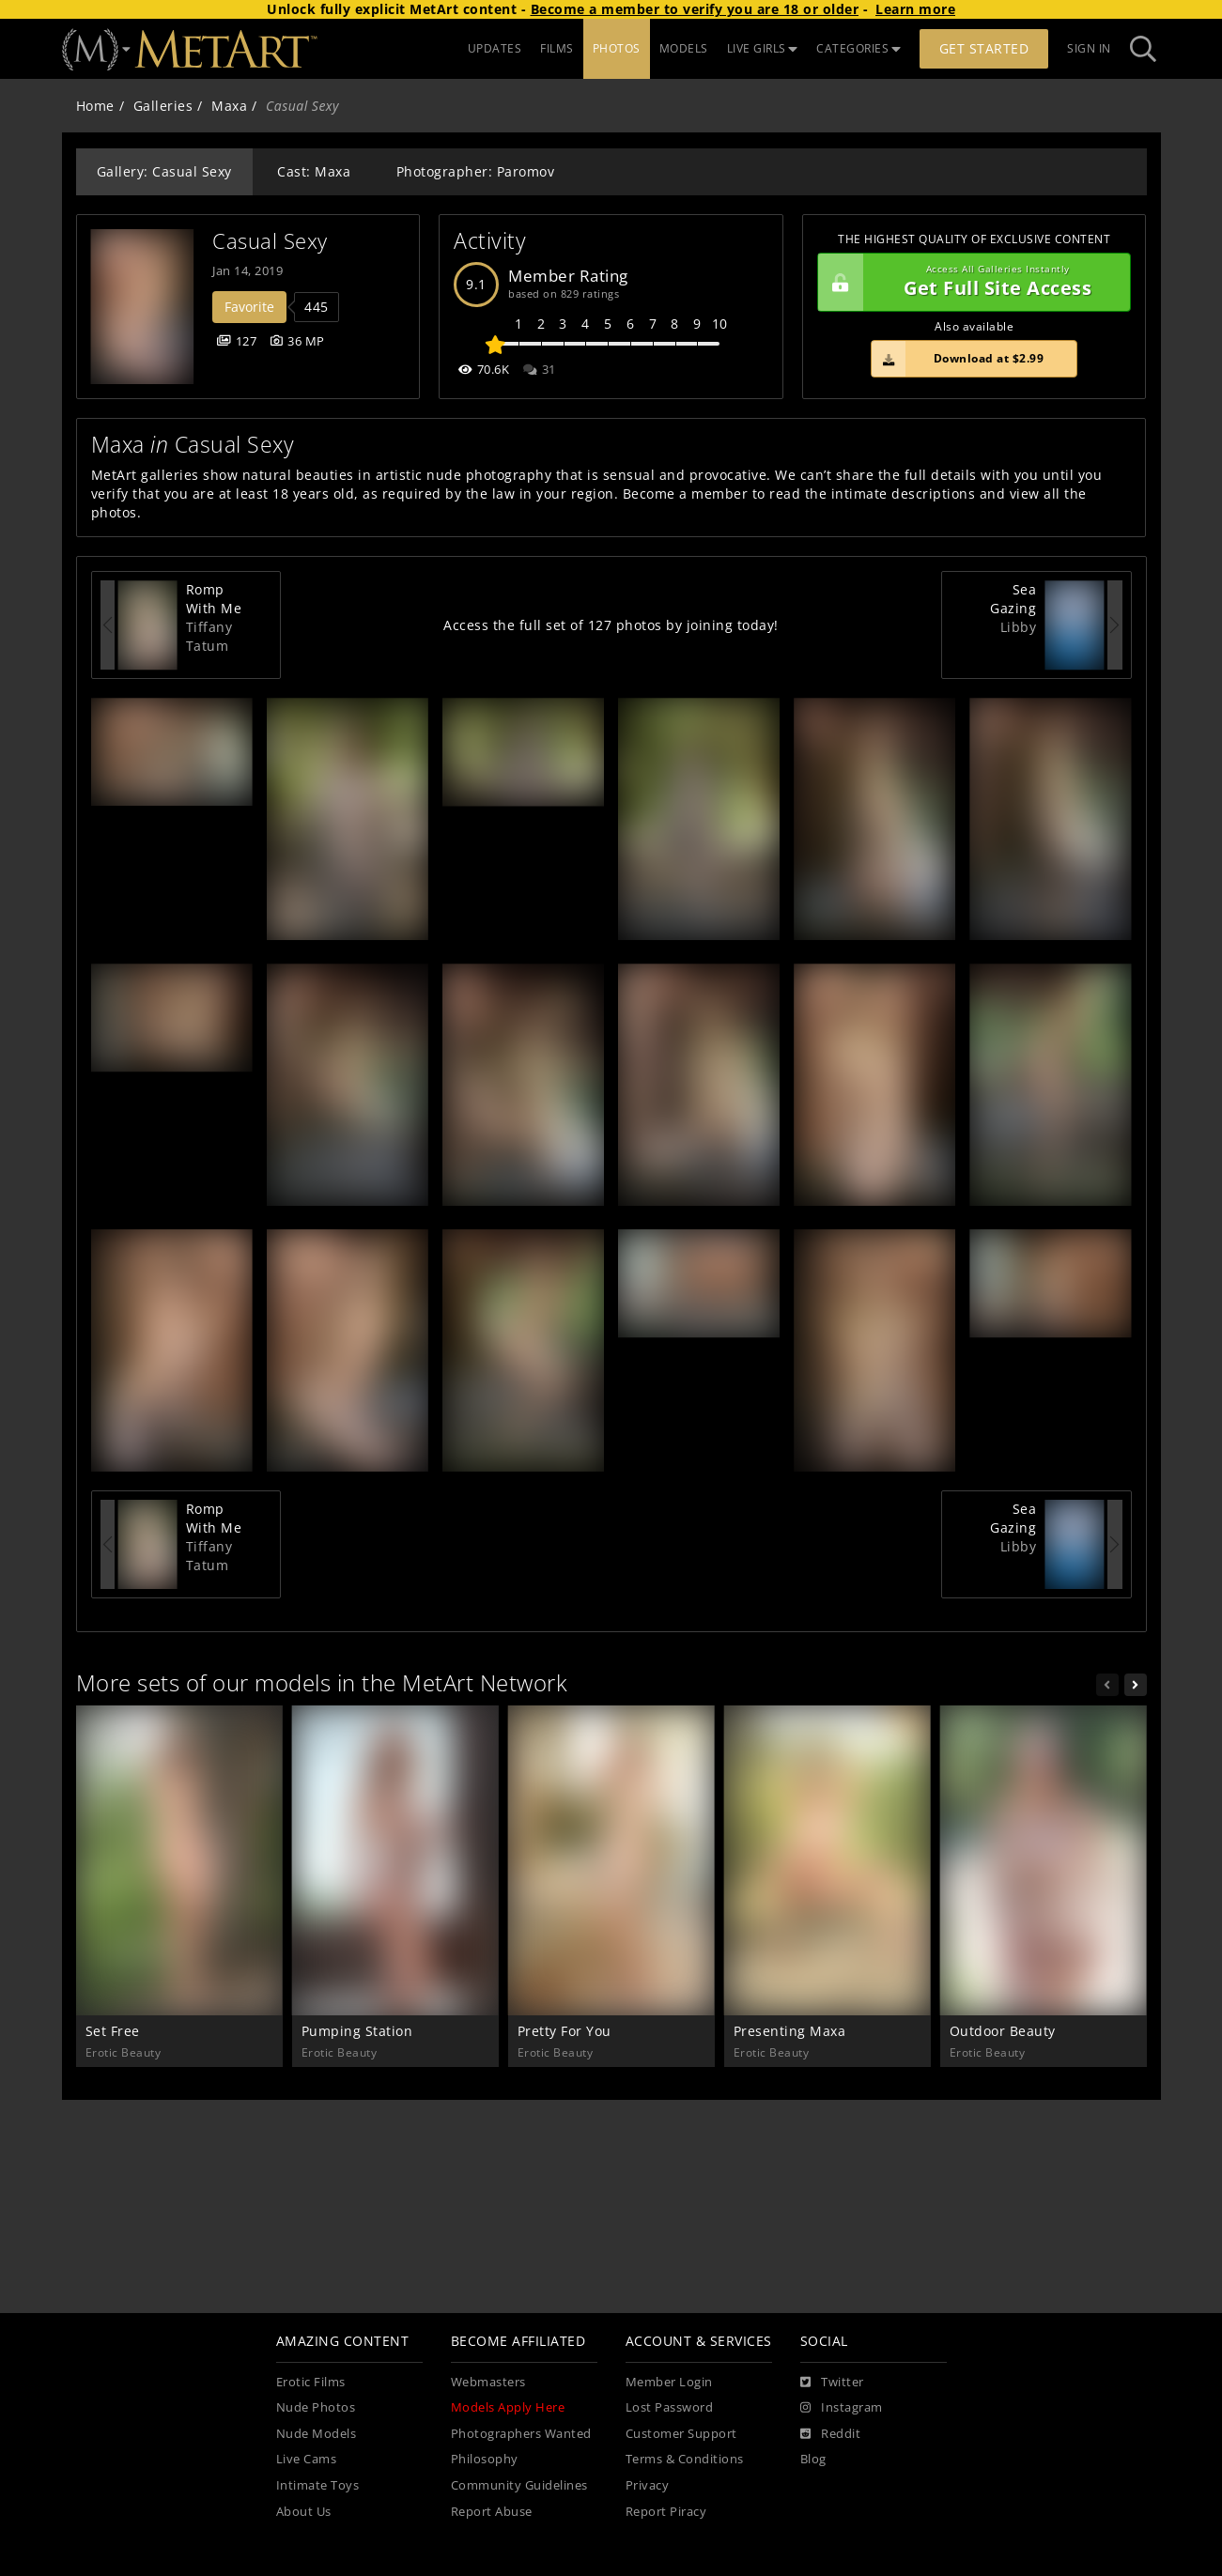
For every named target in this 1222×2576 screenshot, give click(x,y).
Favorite (249, 307)
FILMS (557, 48)
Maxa (229, 106)
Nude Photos (316, 2407)
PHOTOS (617, 48)
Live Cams (306, 2459)
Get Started (984, 48)
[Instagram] (841, 2407)
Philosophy (484, 2459)
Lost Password (670, 2407)
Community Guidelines (519, 2485)
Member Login (669, 2382)
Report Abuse (492, 2512)
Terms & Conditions (685, 2459)
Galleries (163, 106)
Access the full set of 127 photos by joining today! (611, 625)
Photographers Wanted (521, 2434)
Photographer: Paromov (475, 171)
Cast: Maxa (313, 171)
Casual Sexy (270, 240)
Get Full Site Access (969, 283)
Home (95, 106)
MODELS (683, 48)
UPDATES (495, 48)
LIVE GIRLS (762, 48)
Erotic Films (311, 2382)
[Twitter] (832, 2382)
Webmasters (488, 2382)
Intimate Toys (318, 2485)
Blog (813, 2459)
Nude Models (316, 2434)
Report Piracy (666, 2512)
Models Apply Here (508, 2407)
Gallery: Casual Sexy (164, 171)
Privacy (648, 2485)
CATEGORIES (858, 48)
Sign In (1089, 48)
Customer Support (681, 2434)
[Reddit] (830, 2434)
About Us (304, 2512)
